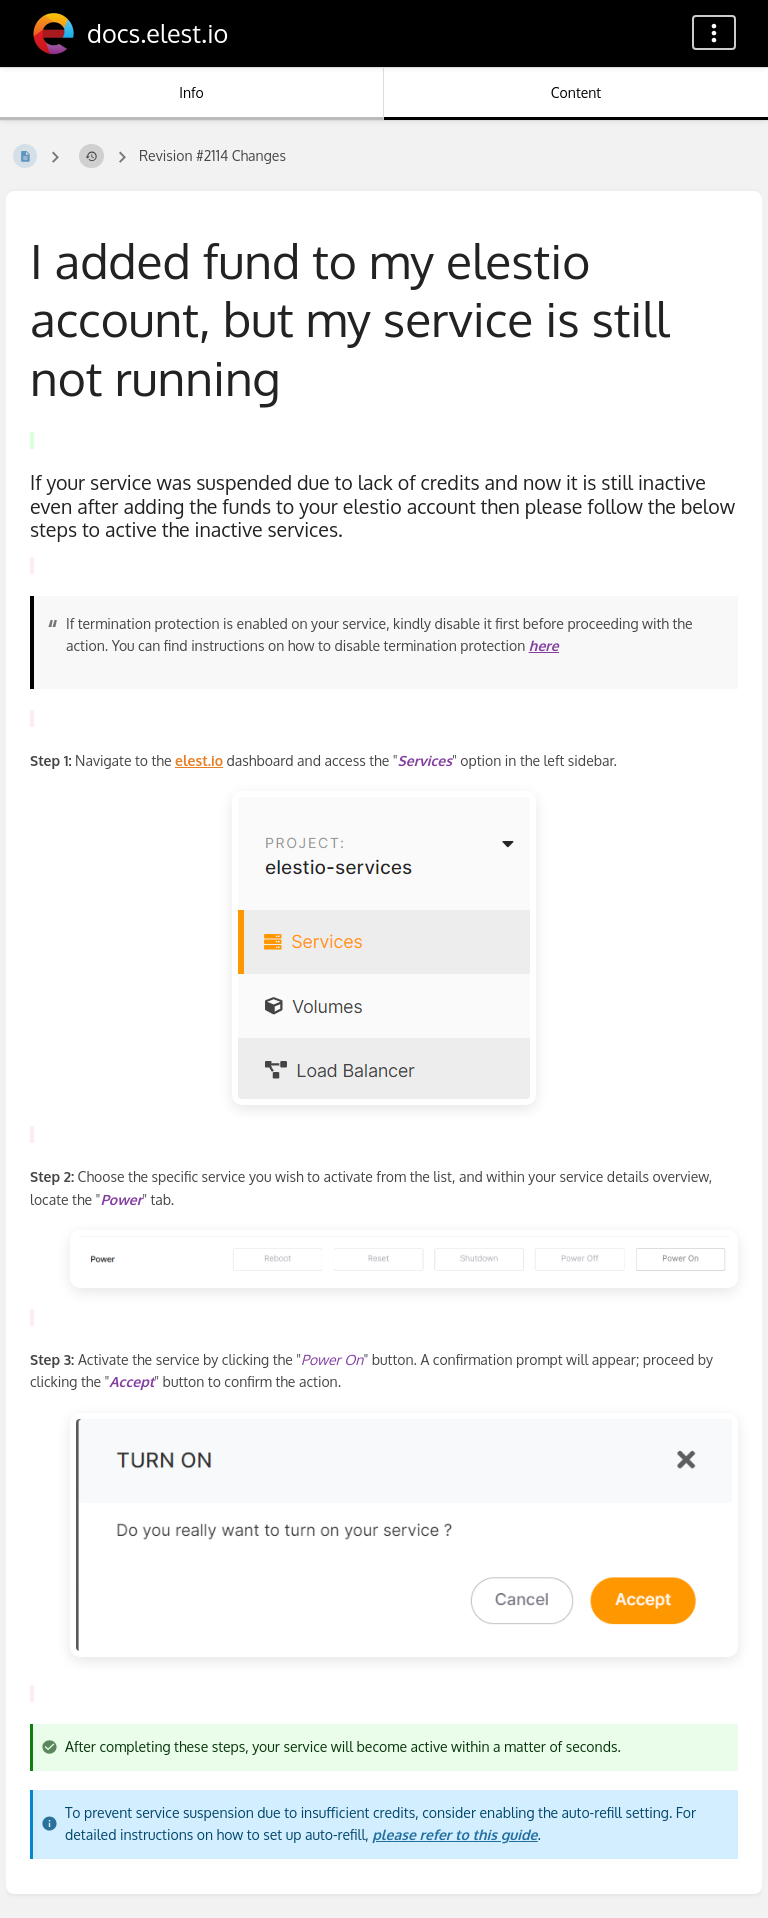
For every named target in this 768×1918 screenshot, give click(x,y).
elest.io (199, 760)
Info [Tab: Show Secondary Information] (191, 92)
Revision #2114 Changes (212, 155)
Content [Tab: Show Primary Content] (576, 92)
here (544, 645)
